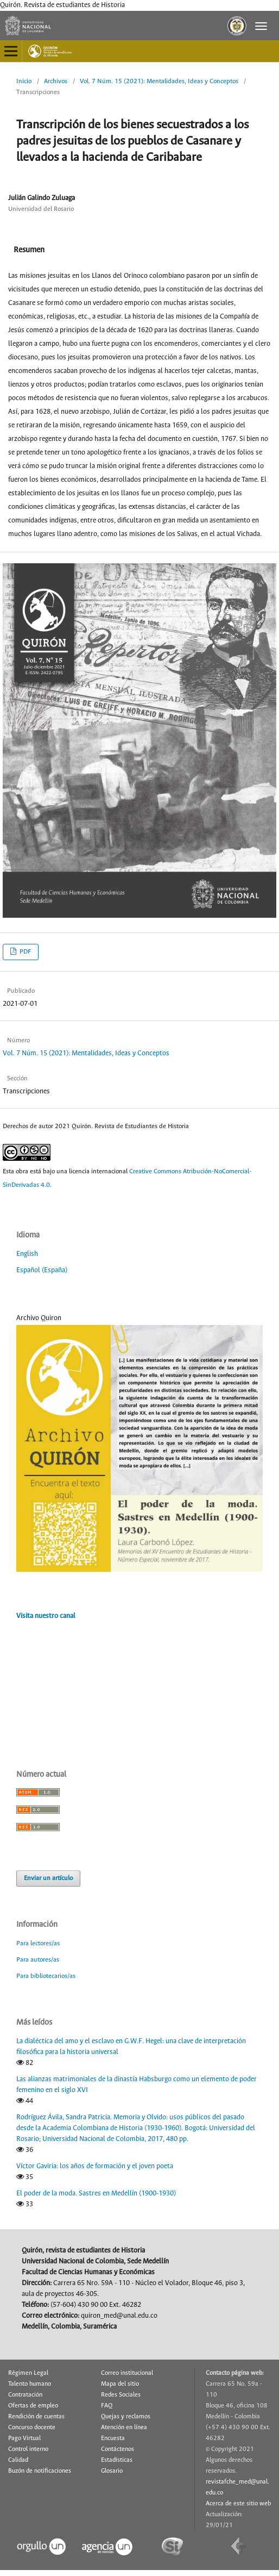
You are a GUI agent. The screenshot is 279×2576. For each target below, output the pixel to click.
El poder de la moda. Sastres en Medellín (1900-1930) (96, 2193)
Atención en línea (124, 2427)
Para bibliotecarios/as (45, 1976)
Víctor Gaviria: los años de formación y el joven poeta (94, 2166)
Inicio (23, 81)
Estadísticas (116, 2460)
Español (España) (41, 1270)
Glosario (112, 2471)
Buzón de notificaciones (39, 2471)
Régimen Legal (28, 2373)
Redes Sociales (121, 2395)
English (27, 1254)
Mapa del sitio (120, 2384)
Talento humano (29, 2384)
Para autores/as (37, 1959)
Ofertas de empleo (33, 2406)
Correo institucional (127, 2373)
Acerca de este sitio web (238, 2503)
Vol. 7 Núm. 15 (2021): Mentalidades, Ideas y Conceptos (159, 81)
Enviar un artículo (48, 1878)
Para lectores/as (38, 1943)
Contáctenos (117, 2449)
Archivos (55, 81)
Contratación (25, 2395)
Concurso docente (31, 2427)
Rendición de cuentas (36, 2416)
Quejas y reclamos (125, 2416)
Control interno (28, 2449)
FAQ (106, 2406)
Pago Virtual (24, 2438)
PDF (24, 951)
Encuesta (113, 2438)
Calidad (18, 2460)
